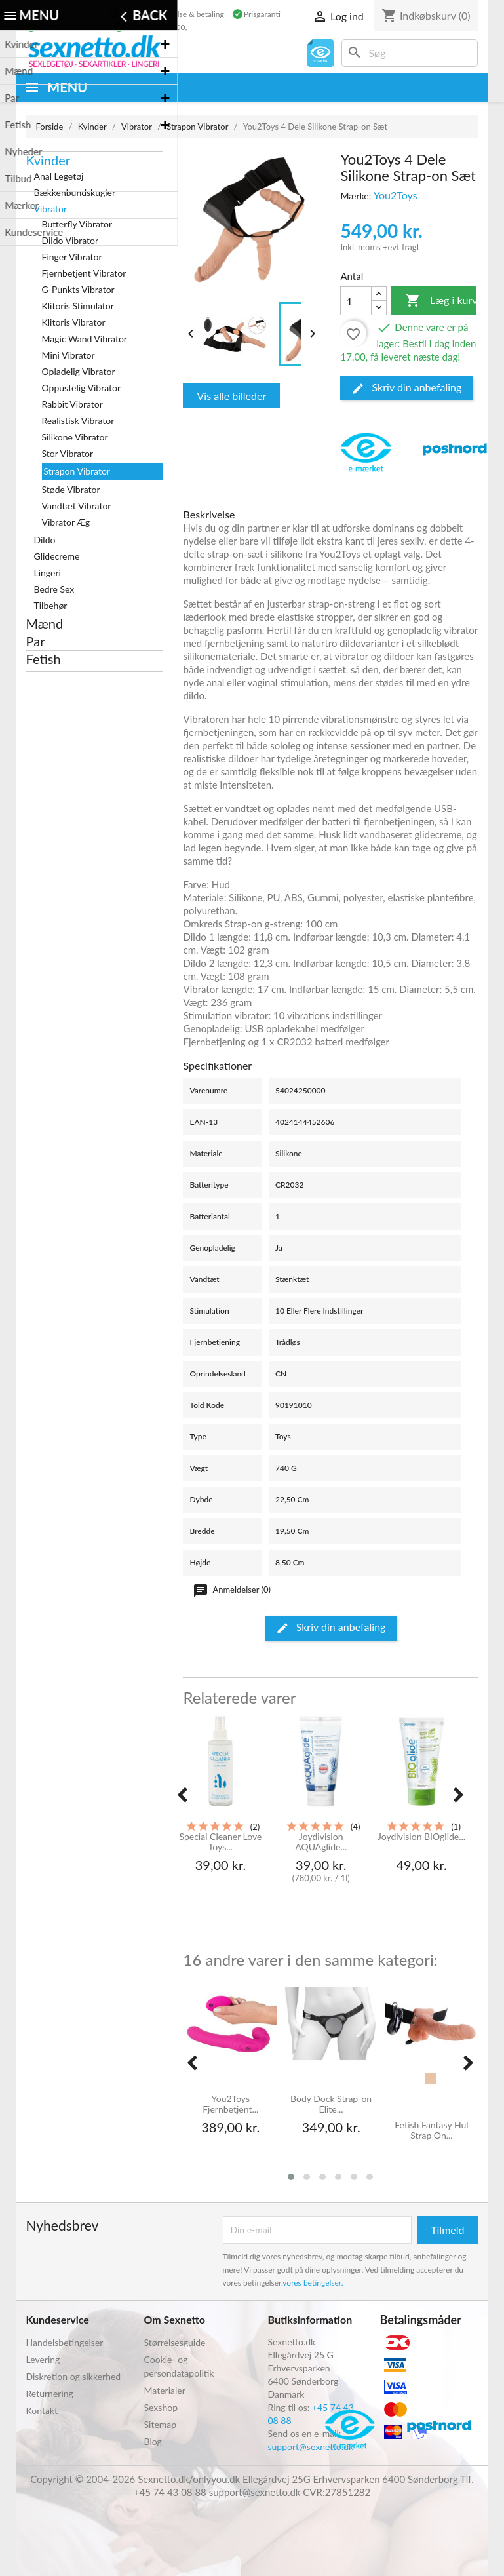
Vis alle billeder (231, 395)
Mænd (45, 623)
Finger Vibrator (72, 256)
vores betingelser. (312, 2283)
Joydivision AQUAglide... (321, 1841)
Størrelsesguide (175, 2342)
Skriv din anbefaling (406, 388)
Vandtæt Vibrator (76, 505)
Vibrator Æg (66, 522)
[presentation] (182, 1795)
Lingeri (47, 572)
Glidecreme (57, 556)
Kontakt (42, 2410)
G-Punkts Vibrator (78, 289)
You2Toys (395, 195)
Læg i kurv (440, 300)
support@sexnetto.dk (311, 2446)
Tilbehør (51, 605)
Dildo (45, 539)
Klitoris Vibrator (74, 322)
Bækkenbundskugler (75, 192)
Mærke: (355, 195)
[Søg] (409, 53)
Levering (43, 2359)
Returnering (49, 2393)
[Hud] (430, 2078)
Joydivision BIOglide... (421, 1836)
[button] (291, 2176)
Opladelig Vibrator (78, 371)
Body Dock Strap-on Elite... (331, 2104)
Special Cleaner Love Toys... (220, 1841)
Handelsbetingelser (65, 2342)
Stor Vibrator (68, 453)
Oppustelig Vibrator (81, 387)
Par (35, 641)
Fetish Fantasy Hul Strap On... (431, 2130)
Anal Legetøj (59, 176)
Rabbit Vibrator (72, 404)
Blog (153, 2441)
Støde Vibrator (71, 489)
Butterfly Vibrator (77, 223)
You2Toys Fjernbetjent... (230, 2104)
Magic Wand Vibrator (84, 338)
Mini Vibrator (68, 355)
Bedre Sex (54, 589)
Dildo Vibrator (70, 240)
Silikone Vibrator (75, 436)
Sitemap (160, 2424)
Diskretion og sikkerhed (73, 2376)
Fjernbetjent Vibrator (84, 273)
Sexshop (161, 2407)
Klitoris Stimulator (78, 305)
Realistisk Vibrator (78, 420)
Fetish (43, 658)
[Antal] (356, 300)
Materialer (164, 2390)
